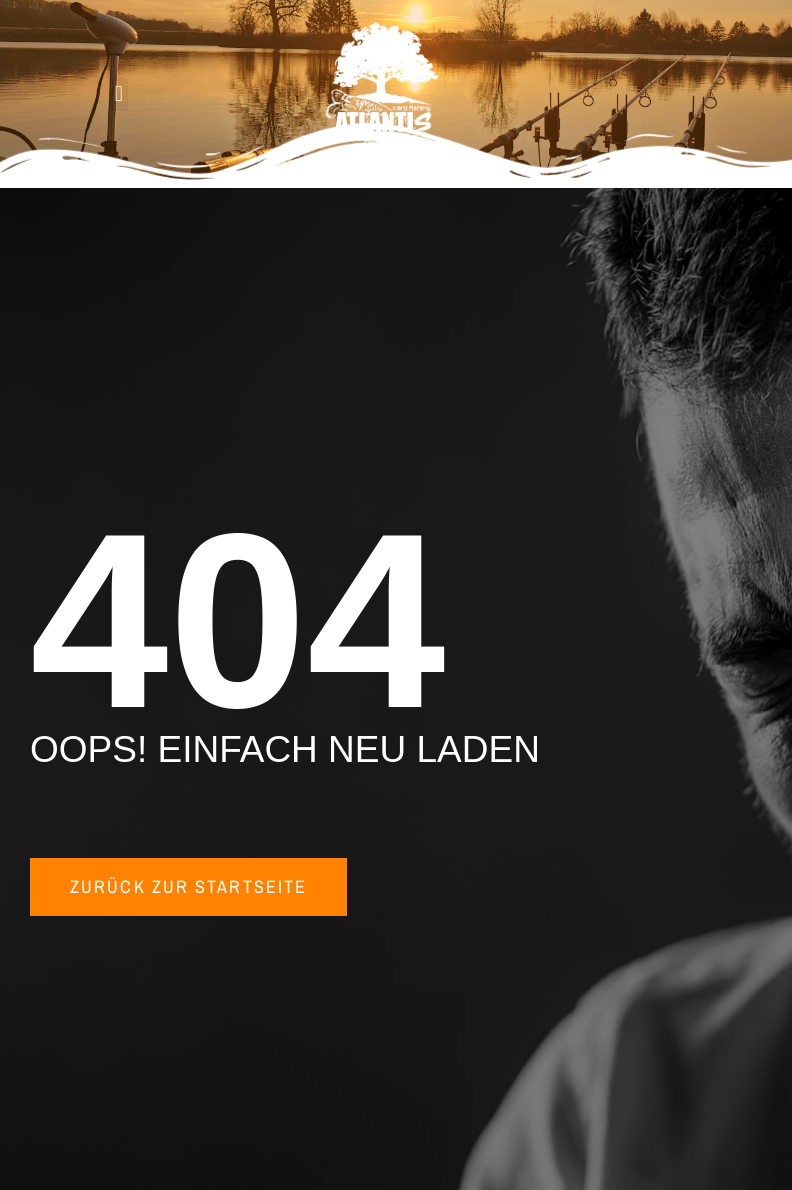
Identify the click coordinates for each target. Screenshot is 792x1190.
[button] (118, 94)
